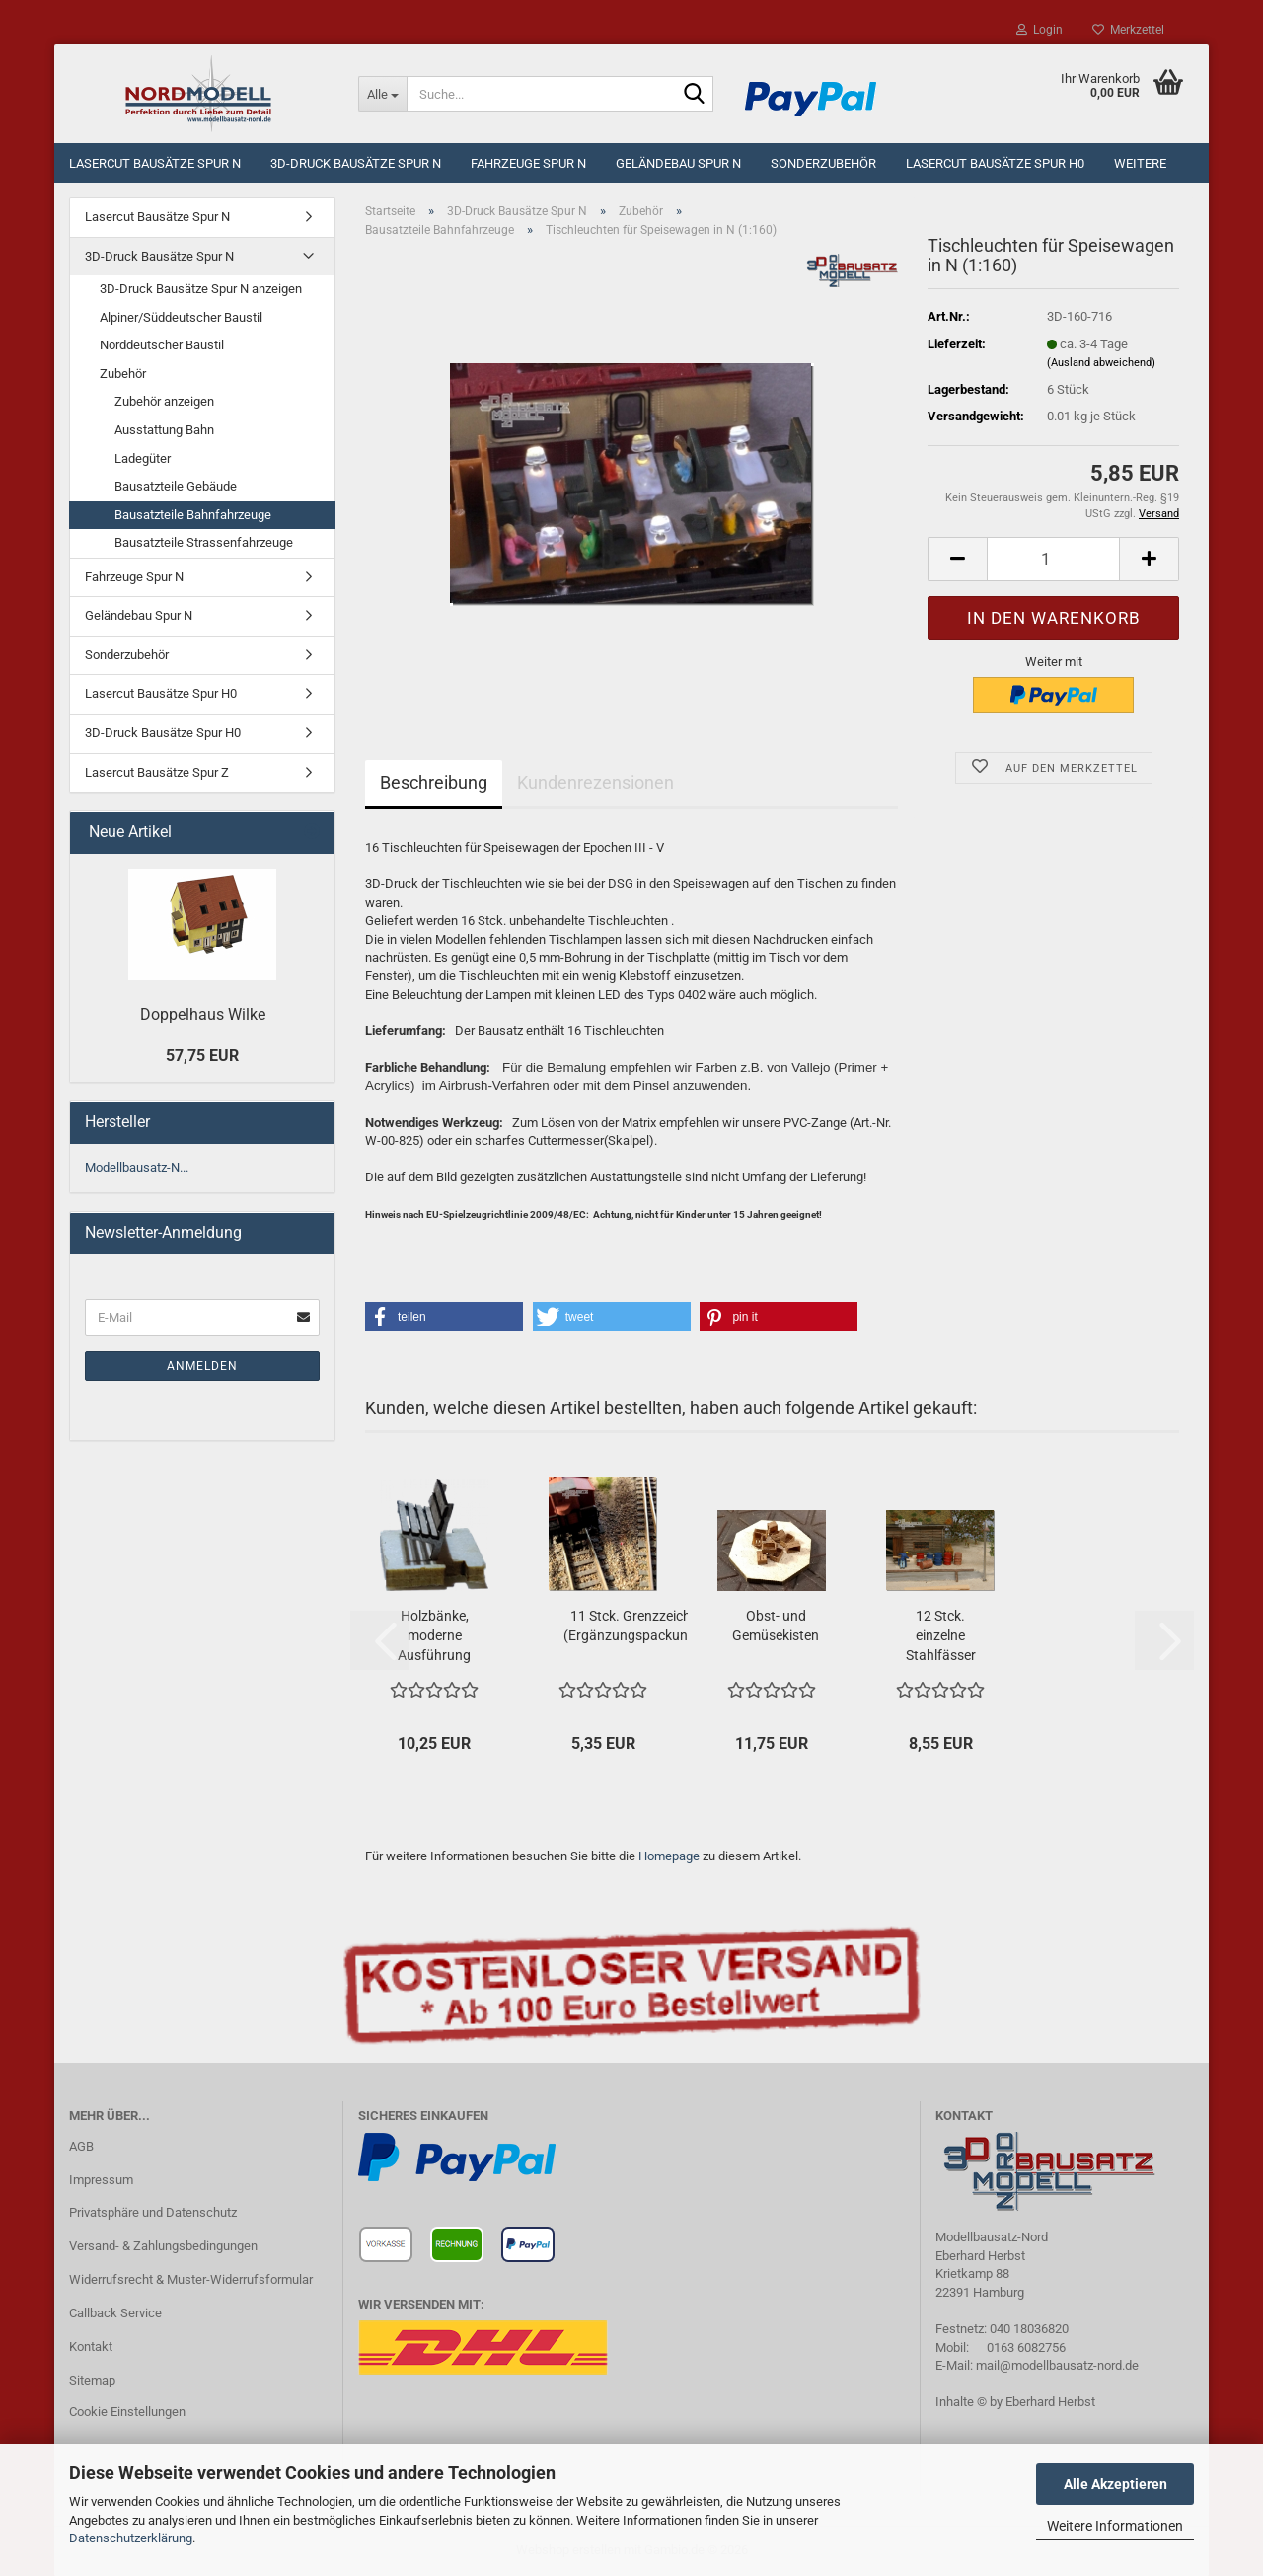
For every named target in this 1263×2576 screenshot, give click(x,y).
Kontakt (90, 2346)
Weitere (1140, 163)
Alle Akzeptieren (1115, 2484)
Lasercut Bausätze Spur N (155, 163)
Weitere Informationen (1115, 2526)
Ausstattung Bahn (164, 429)
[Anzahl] (1053, 559)
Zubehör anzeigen (164, 401)
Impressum (101, 2179)
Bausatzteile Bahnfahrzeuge (192, 514)
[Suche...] (382, 94)
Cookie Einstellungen (127, 2411)
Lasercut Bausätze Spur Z (157, 772)
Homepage (669, 1856)
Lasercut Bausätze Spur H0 (995, 163)
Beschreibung (433, 782)
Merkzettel (1128, 30)
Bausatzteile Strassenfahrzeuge (203, 542)
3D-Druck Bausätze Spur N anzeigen (201, 288)
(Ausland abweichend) (1101, 362)
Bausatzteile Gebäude (175, 486)
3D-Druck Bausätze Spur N (355, 163)
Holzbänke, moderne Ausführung (434, 1635)
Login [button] (1039, 30)
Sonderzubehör (823, 163)
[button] (957, 559)
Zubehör (123, 373)
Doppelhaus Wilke (202, 1014)
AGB (81, 2146)
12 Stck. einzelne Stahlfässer (941, 1635)
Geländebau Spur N (678, 163)
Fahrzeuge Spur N (528, 163)
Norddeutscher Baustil (162, 345)
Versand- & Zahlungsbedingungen (163, 2245)
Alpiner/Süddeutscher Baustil (181, 317)
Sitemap (92, 2380)
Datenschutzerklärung (130, 2538)
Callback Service (115, 2313)
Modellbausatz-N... (136, 1167)
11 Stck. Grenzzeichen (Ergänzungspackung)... (637, 1625)
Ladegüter (142, 458)
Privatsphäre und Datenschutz (153, 2212)
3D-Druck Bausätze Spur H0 (163, 732)
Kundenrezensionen (595, 782)
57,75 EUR (202, 1055)
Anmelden (202, 1366)
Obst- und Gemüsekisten (775, 1625)
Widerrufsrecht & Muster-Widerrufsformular (191, 2279)
